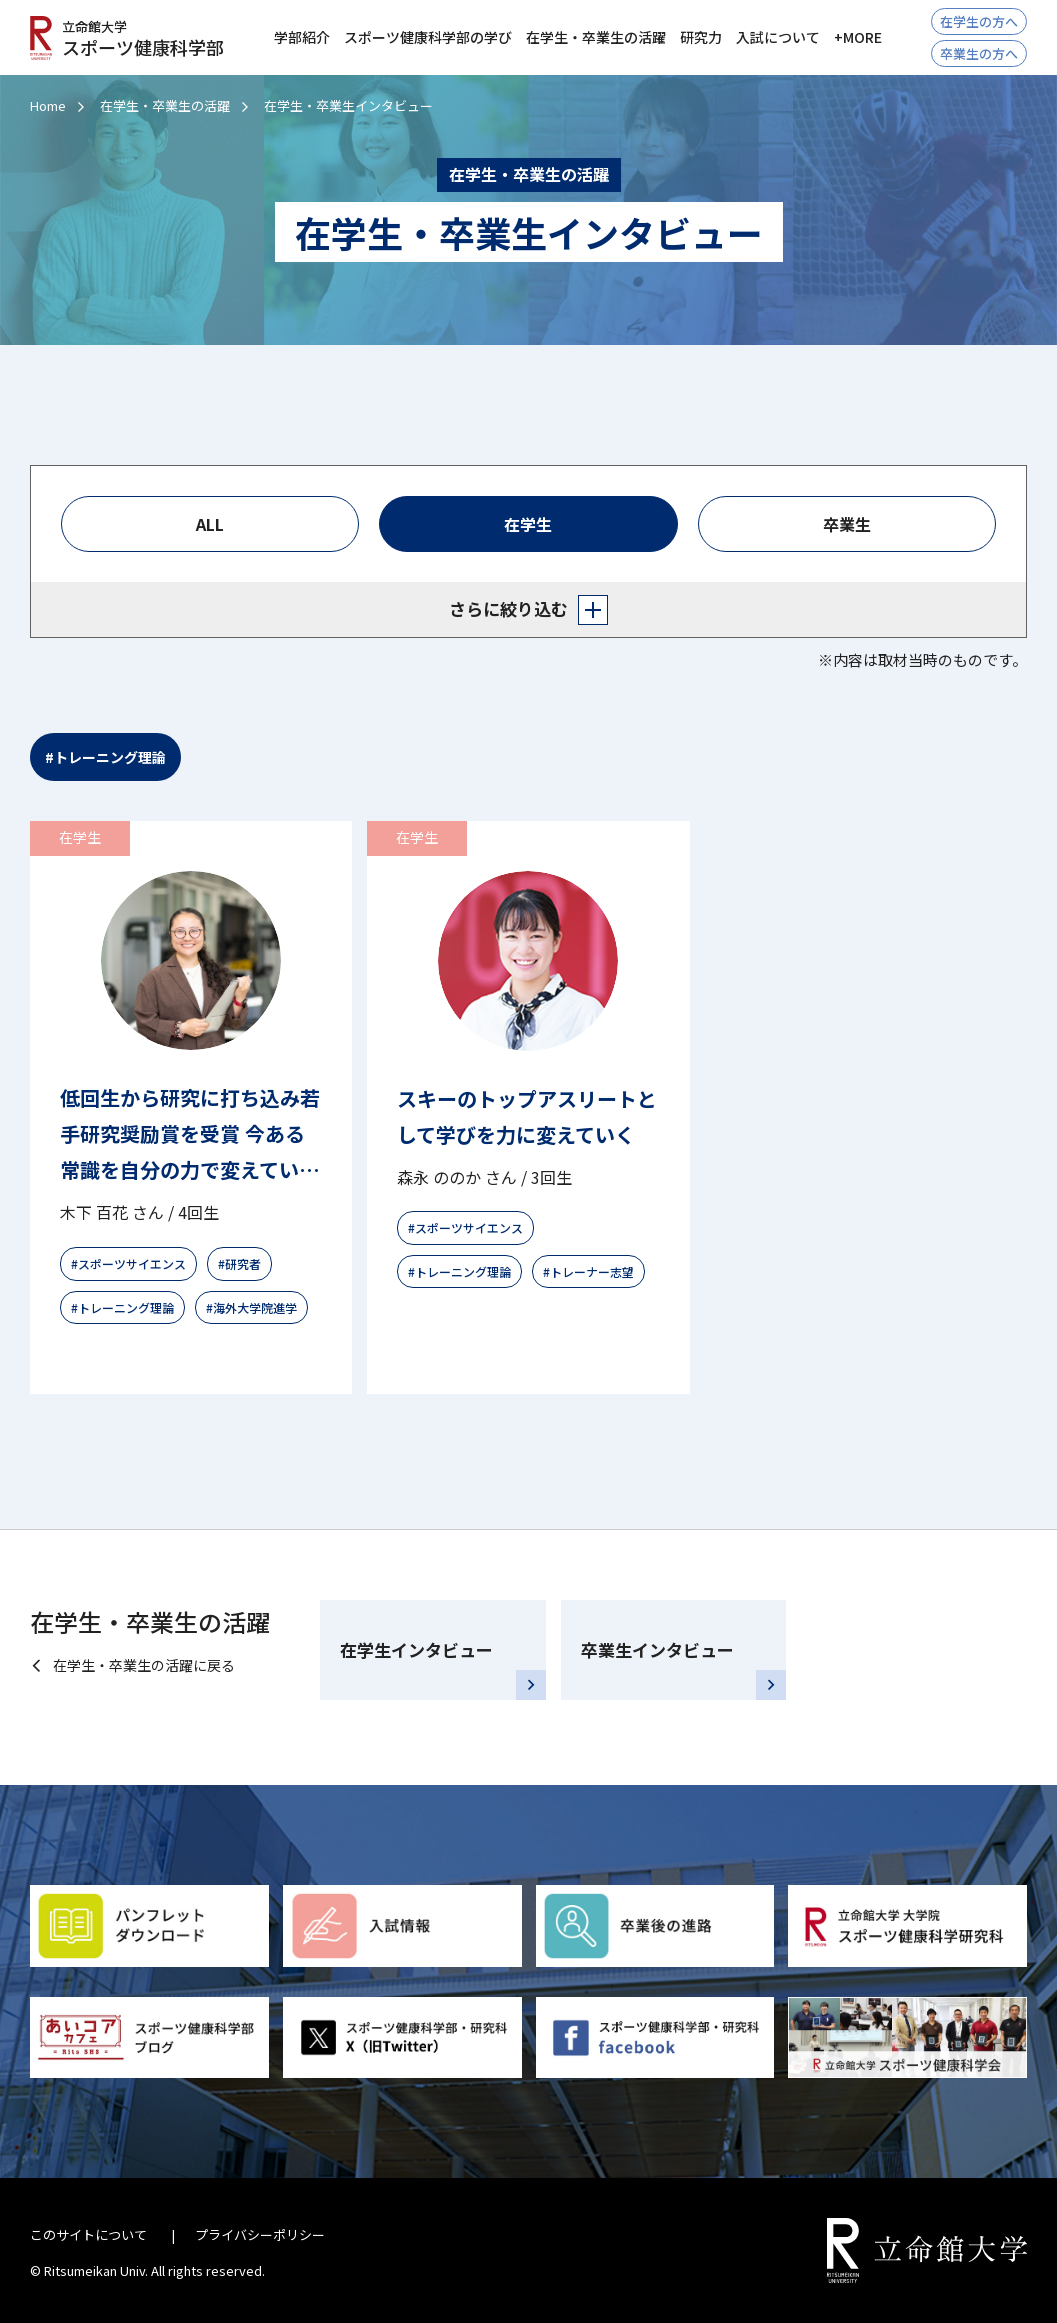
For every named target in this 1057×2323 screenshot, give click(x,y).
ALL (210, 524)
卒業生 (847, 524)
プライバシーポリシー (260, 2234)
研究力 (701, 37)
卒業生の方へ (979, 53)
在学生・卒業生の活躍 (165, 105)
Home (48, 105)
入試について (778, 37)
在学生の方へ (979, 21)
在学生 (528, 524)
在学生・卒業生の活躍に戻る (144, 1665)
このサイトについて (88, 2234)
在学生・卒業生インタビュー (348, 105)
